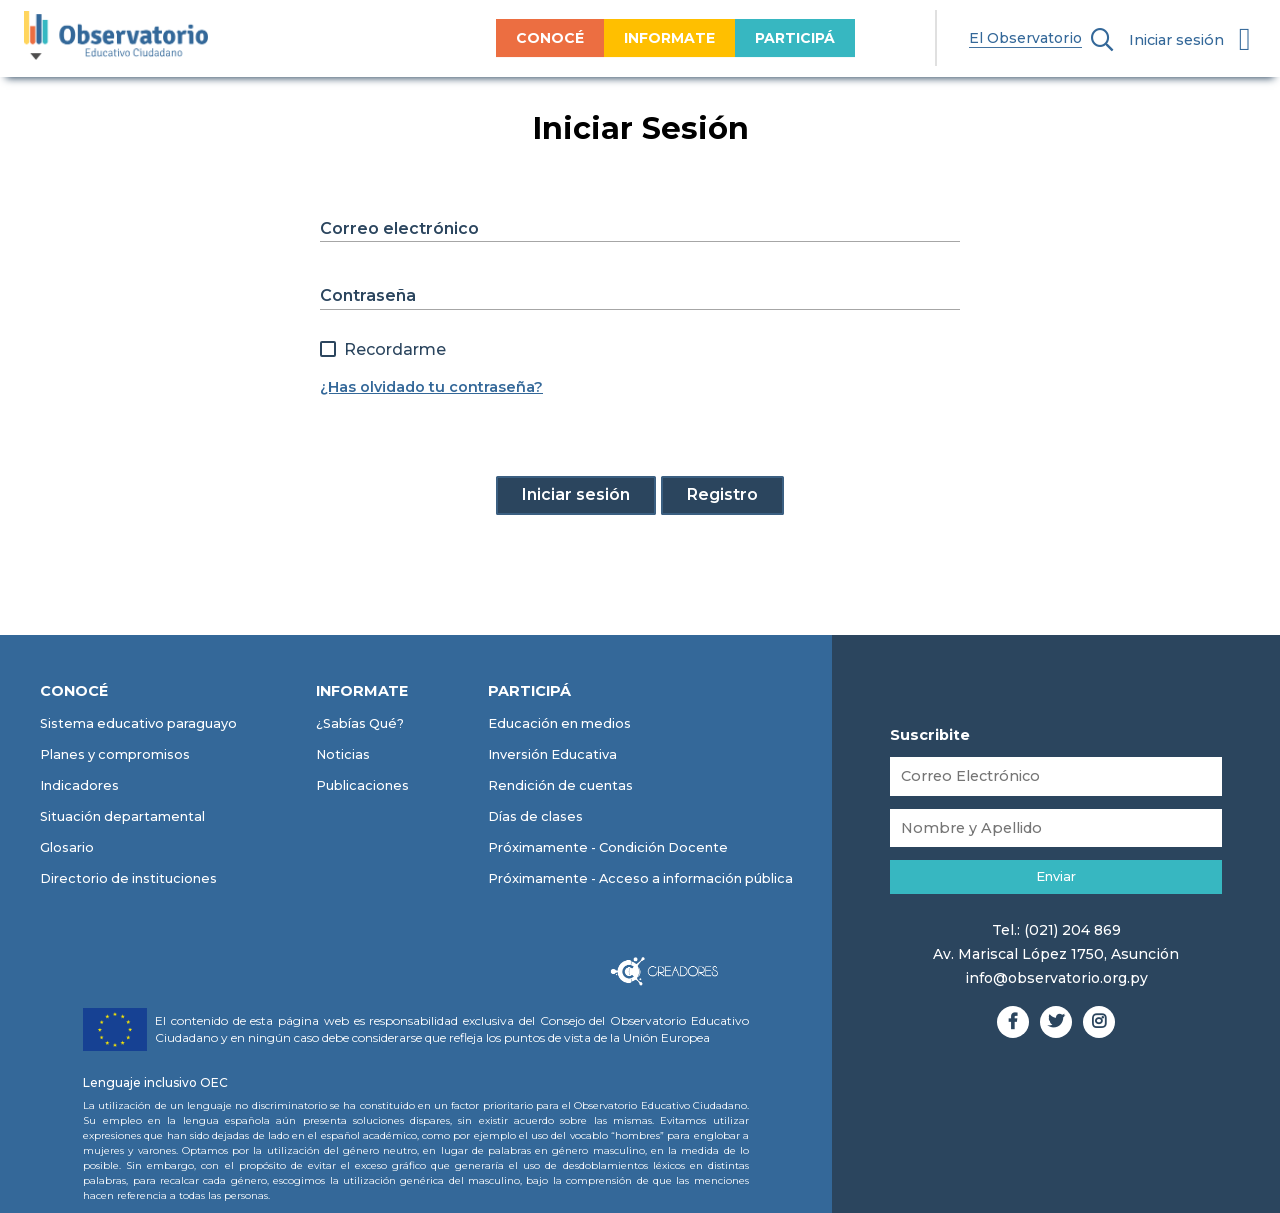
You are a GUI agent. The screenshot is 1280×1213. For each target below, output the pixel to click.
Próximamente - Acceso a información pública (640, 878)
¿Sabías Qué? (360, 723)
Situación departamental (122, 816)
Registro (722, 494)
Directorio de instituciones (128, 878)
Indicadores (79, 785)
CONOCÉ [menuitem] (505, 38)
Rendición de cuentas (560, 785)
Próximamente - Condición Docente (608, 847)
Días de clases (535, 816)
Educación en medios (559, 723)
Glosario (67, 847)
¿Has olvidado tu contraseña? (431, 387)
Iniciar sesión (1176, 40)
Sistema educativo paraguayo (138, 723)
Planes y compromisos (115, 754)
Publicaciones (362, 785)
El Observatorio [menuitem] (980, 38)
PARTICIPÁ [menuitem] (750, 38)
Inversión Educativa (552, 754)
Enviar (1056, 876)
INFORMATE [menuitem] (624, 38)
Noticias (343, 754)
